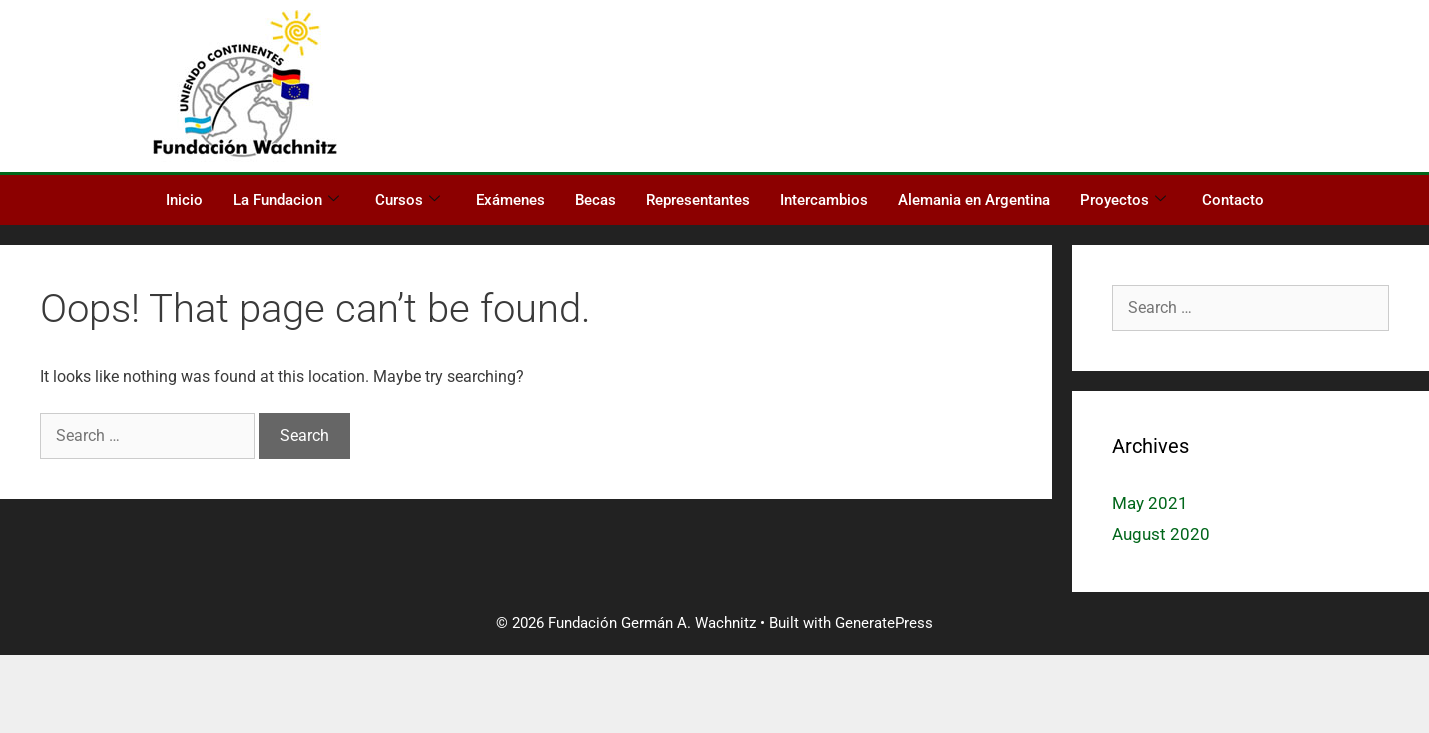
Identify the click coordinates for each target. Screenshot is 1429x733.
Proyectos (1123, 200)
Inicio (184, 200)
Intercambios (824, 200)
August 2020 (1161, 534)
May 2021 (1150, 503)
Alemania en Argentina (974, 200)
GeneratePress (884, 623)
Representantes (698, 200)
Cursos (407, 200)
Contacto (1233, 200)
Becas (595, 200)
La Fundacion (286, 200)
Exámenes (510, 200)
